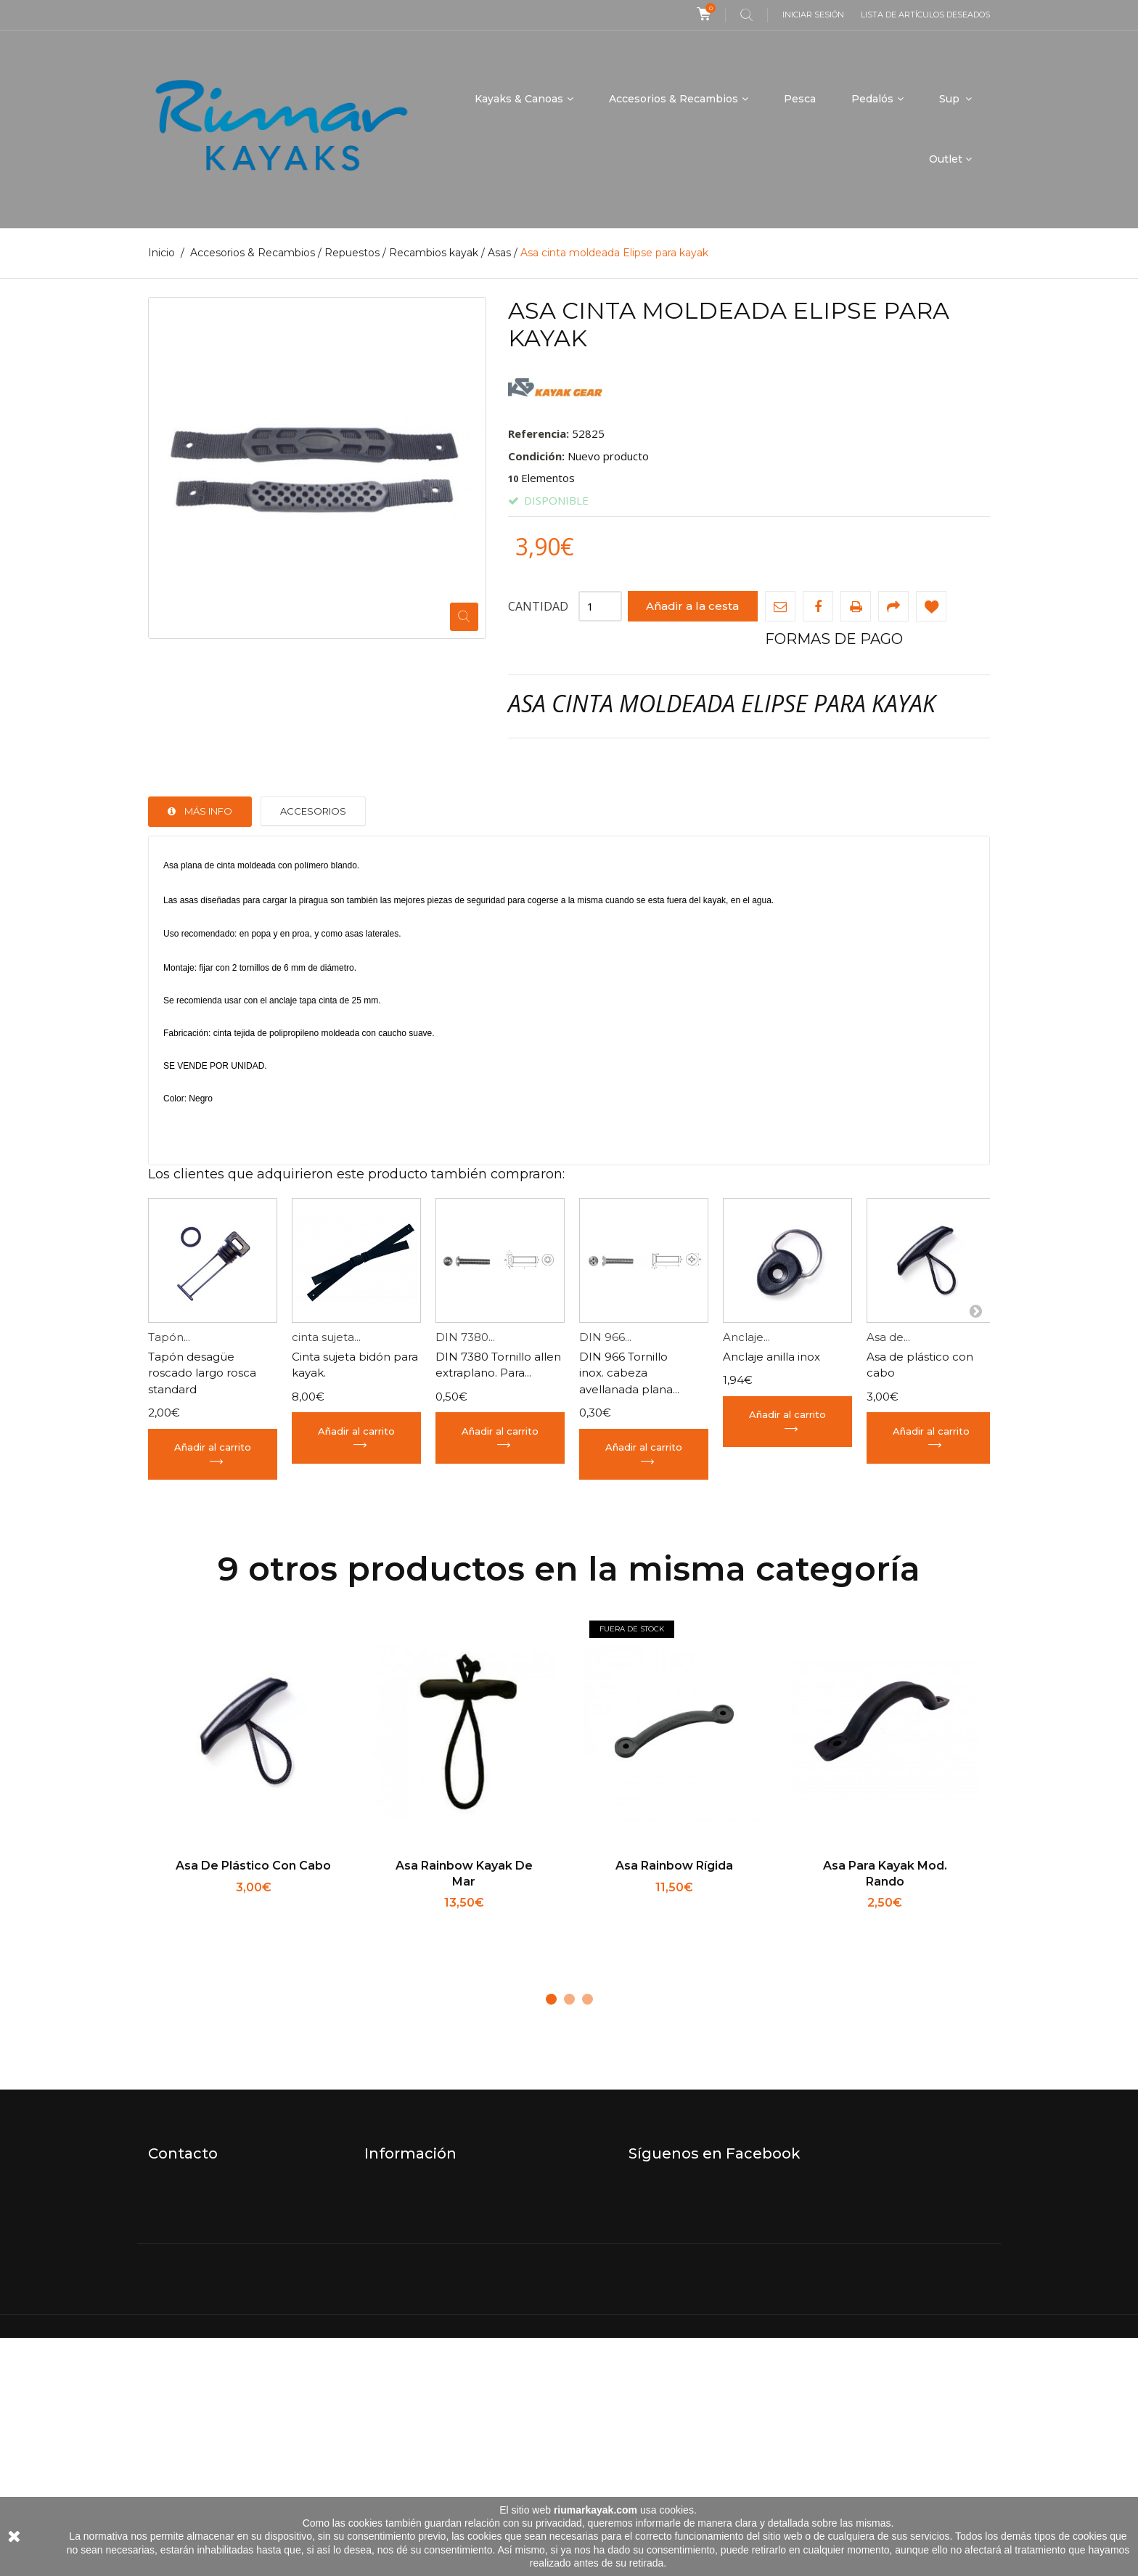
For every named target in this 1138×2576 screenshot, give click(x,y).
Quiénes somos (406, 2233)
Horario (384, 2211)
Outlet (945, 159)
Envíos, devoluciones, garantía (446, 2255)
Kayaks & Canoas (519, 98)
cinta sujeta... (326, 1337)
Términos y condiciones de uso (448, 2276)
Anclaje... (746, 1337)
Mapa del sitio (402, 2407)
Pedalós (872, 98)
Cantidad (538, 606)
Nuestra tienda (405, 2189)
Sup (950, 98)
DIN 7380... (465, 1337)
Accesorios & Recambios (673, 98)
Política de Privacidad (423, 2342)
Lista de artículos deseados (925, 14)
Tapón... (169, 1337)
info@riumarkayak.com (212, 2233)
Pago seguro (399, 2298)
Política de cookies (415, 2364)
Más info (208, 811)
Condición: (536, 455)
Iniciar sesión (813, 14)
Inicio (161, 252)
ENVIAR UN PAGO (414, 2385)
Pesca (800, 98)
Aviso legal (393, 2320)
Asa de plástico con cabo (253, 1865)
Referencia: (538, 433)
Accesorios (313, 811)
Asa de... (888, 1337)
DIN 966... (605, 1337)
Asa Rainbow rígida (674, 1865)
